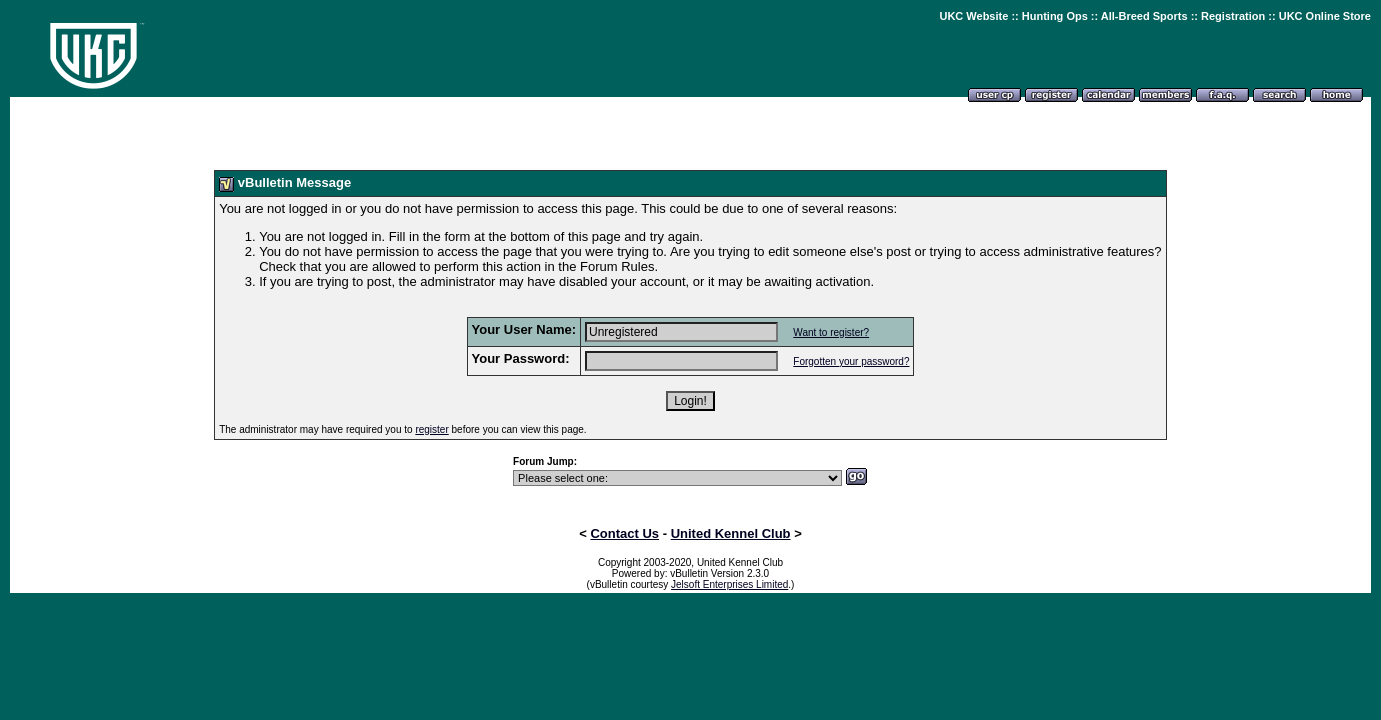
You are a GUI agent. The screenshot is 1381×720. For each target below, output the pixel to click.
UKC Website (973, 16)
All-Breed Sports (1144, 16)
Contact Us (624, 533)
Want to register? (831, 332)
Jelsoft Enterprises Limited (729, 584)
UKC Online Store (1325, 16)
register (431, 429)
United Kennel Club (731, 533)
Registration (1233, 16)
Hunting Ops (1055, 16)
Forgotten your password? (851, 361)
